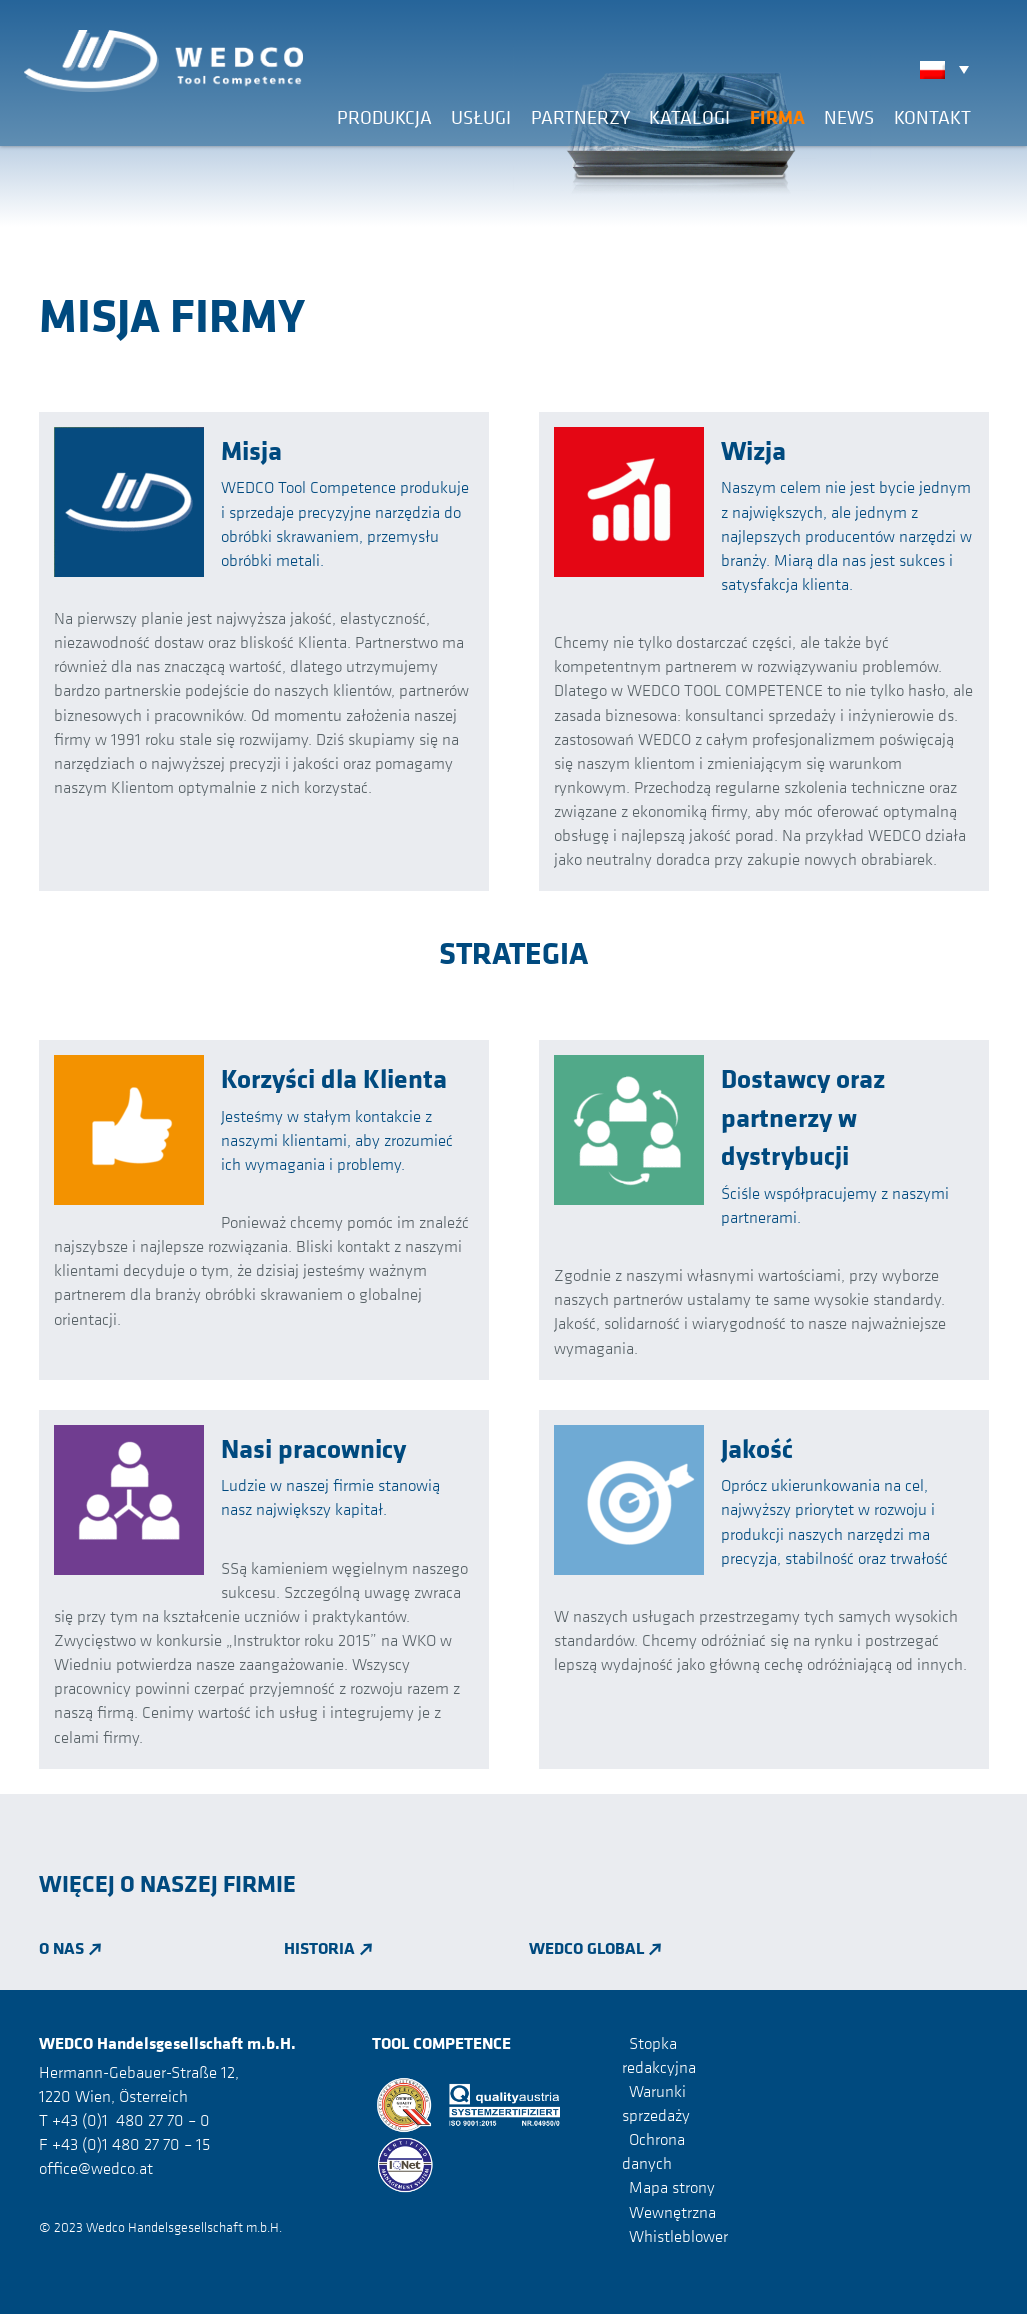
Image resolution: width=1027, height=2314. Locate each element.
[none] (949, 69)
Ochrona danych (653, 2151)
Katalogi (689, 117)
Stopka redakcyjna (659, 2055)
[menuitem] (949, 69)
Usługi (481, 117)
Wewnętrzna (672, 2211)
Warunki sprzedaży (656, 2103)
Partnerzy (580, 117)
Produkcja (384, 117)
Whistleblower (678, 2236)
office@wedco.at (96, 2168)
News (849, 117)
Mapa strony (672, 2187)
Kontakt (932, 117)
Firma (777, 117)
